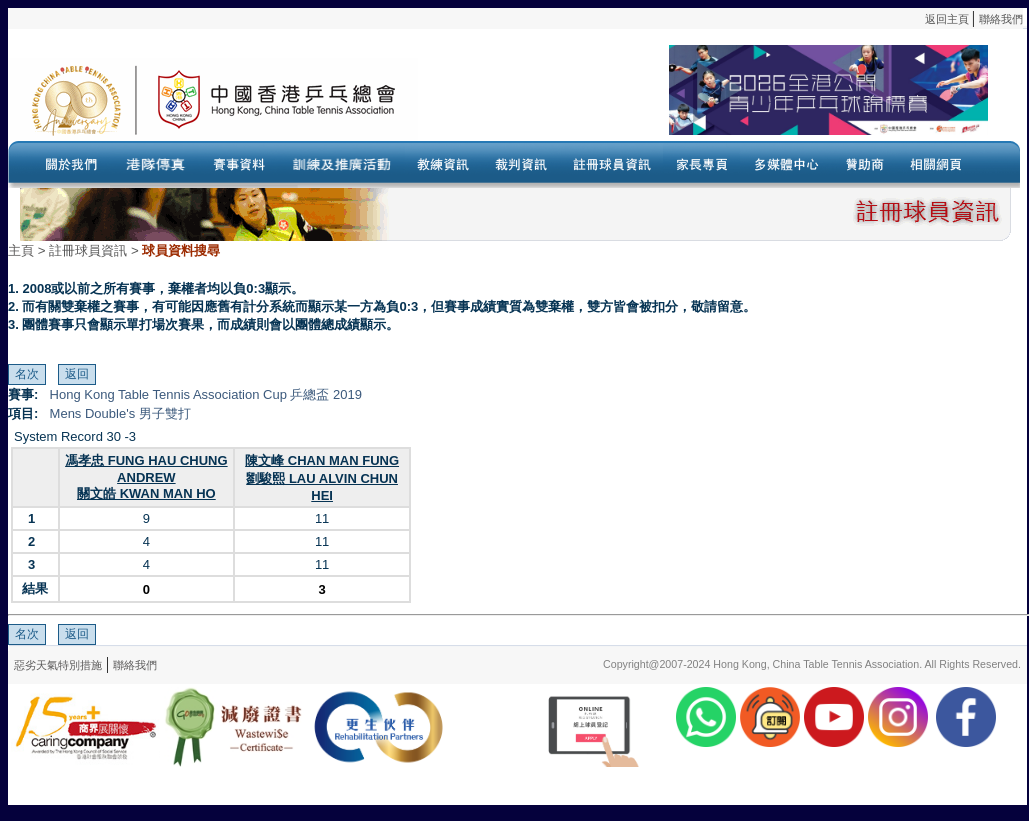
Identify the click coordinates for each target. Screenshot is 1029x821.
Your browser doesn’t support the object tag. (703, 99)
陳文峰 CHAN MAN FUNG (322, 460)
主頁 (21, 250)
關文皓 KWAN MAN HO (146, 493)
